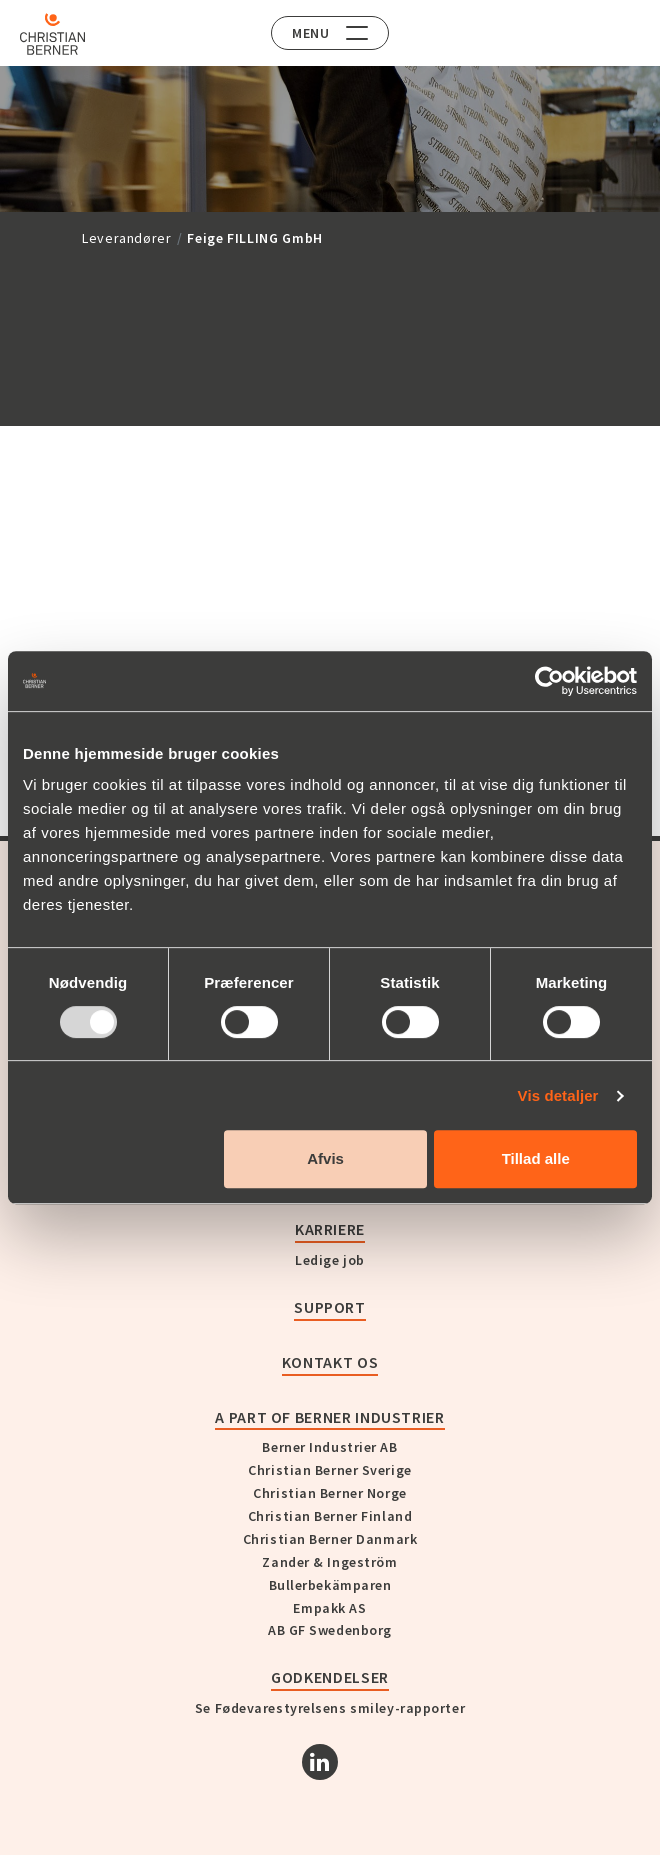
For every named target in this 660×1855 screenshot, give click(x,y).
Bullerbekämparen (330, 1585)
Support (329, 1307)
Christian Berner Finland (330, 1516)
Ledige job (330, 1260)
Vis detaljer (558, 1095)
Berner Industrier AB (329, 1447)
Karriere (330, 1229)
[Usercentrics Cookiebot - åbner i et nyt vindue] (549, 681)
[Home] (52, 34)
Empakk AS (329, 1608)
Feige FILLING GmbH (255, 238)
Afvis (325, 1158)
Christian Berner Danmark (330, 1539)
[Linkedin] (320, 1762)
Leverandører (127, 238)
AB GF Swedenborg (330, 1630)
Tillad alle (536, 1158)
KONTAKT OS (330, 1362)
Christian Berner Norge (329, 1493)
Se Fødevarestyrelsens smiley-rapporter (330, 1708)
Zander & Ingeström (329, 1562)
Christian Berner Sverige (329, 1470)
